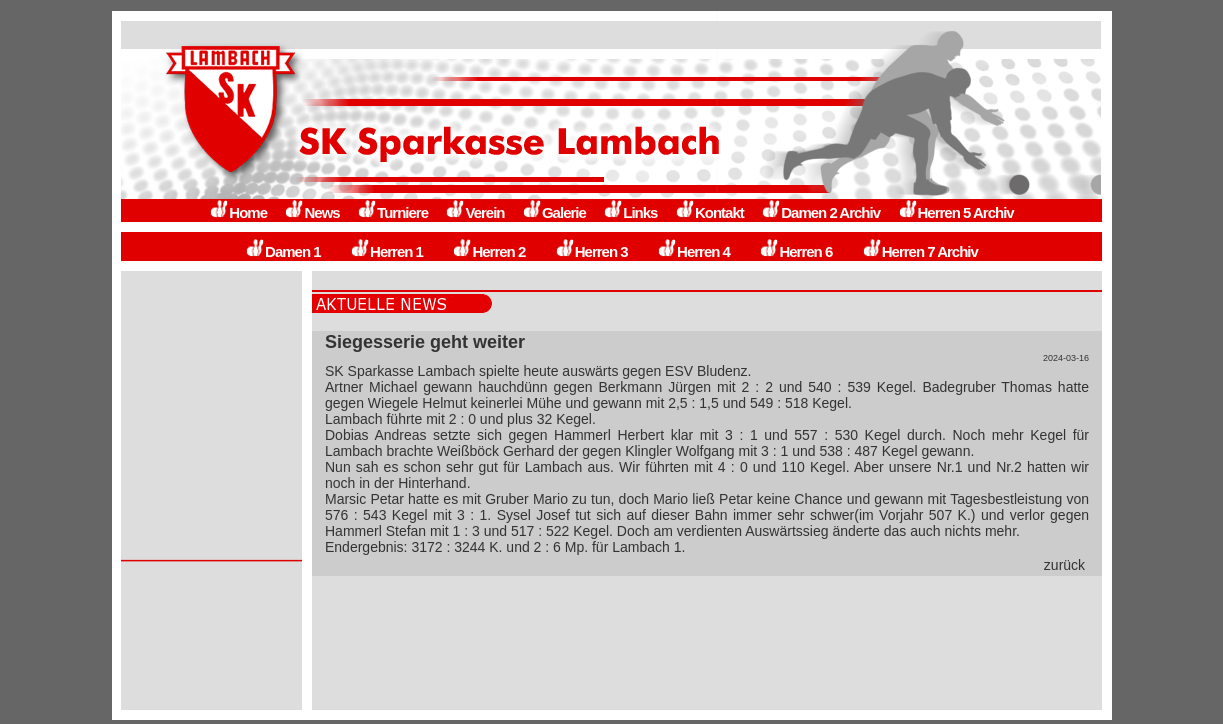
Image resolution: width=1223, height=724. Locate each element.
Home (238, 212)
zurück (1064, 565)
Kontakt (709, 212)
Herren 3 (591, 251)
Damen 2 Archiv (820, 212)
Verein (474, 212)
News (311, 212)
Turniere (392, 212)
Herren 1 (386, 251)
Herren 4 (693, 251)
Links (630, 212)
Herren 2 (488, 251)
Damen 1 (283, 251)
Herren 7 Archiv (920, 251)
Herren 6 (795, 251)
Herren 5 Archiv (956, 212)
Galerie (554, 212)
